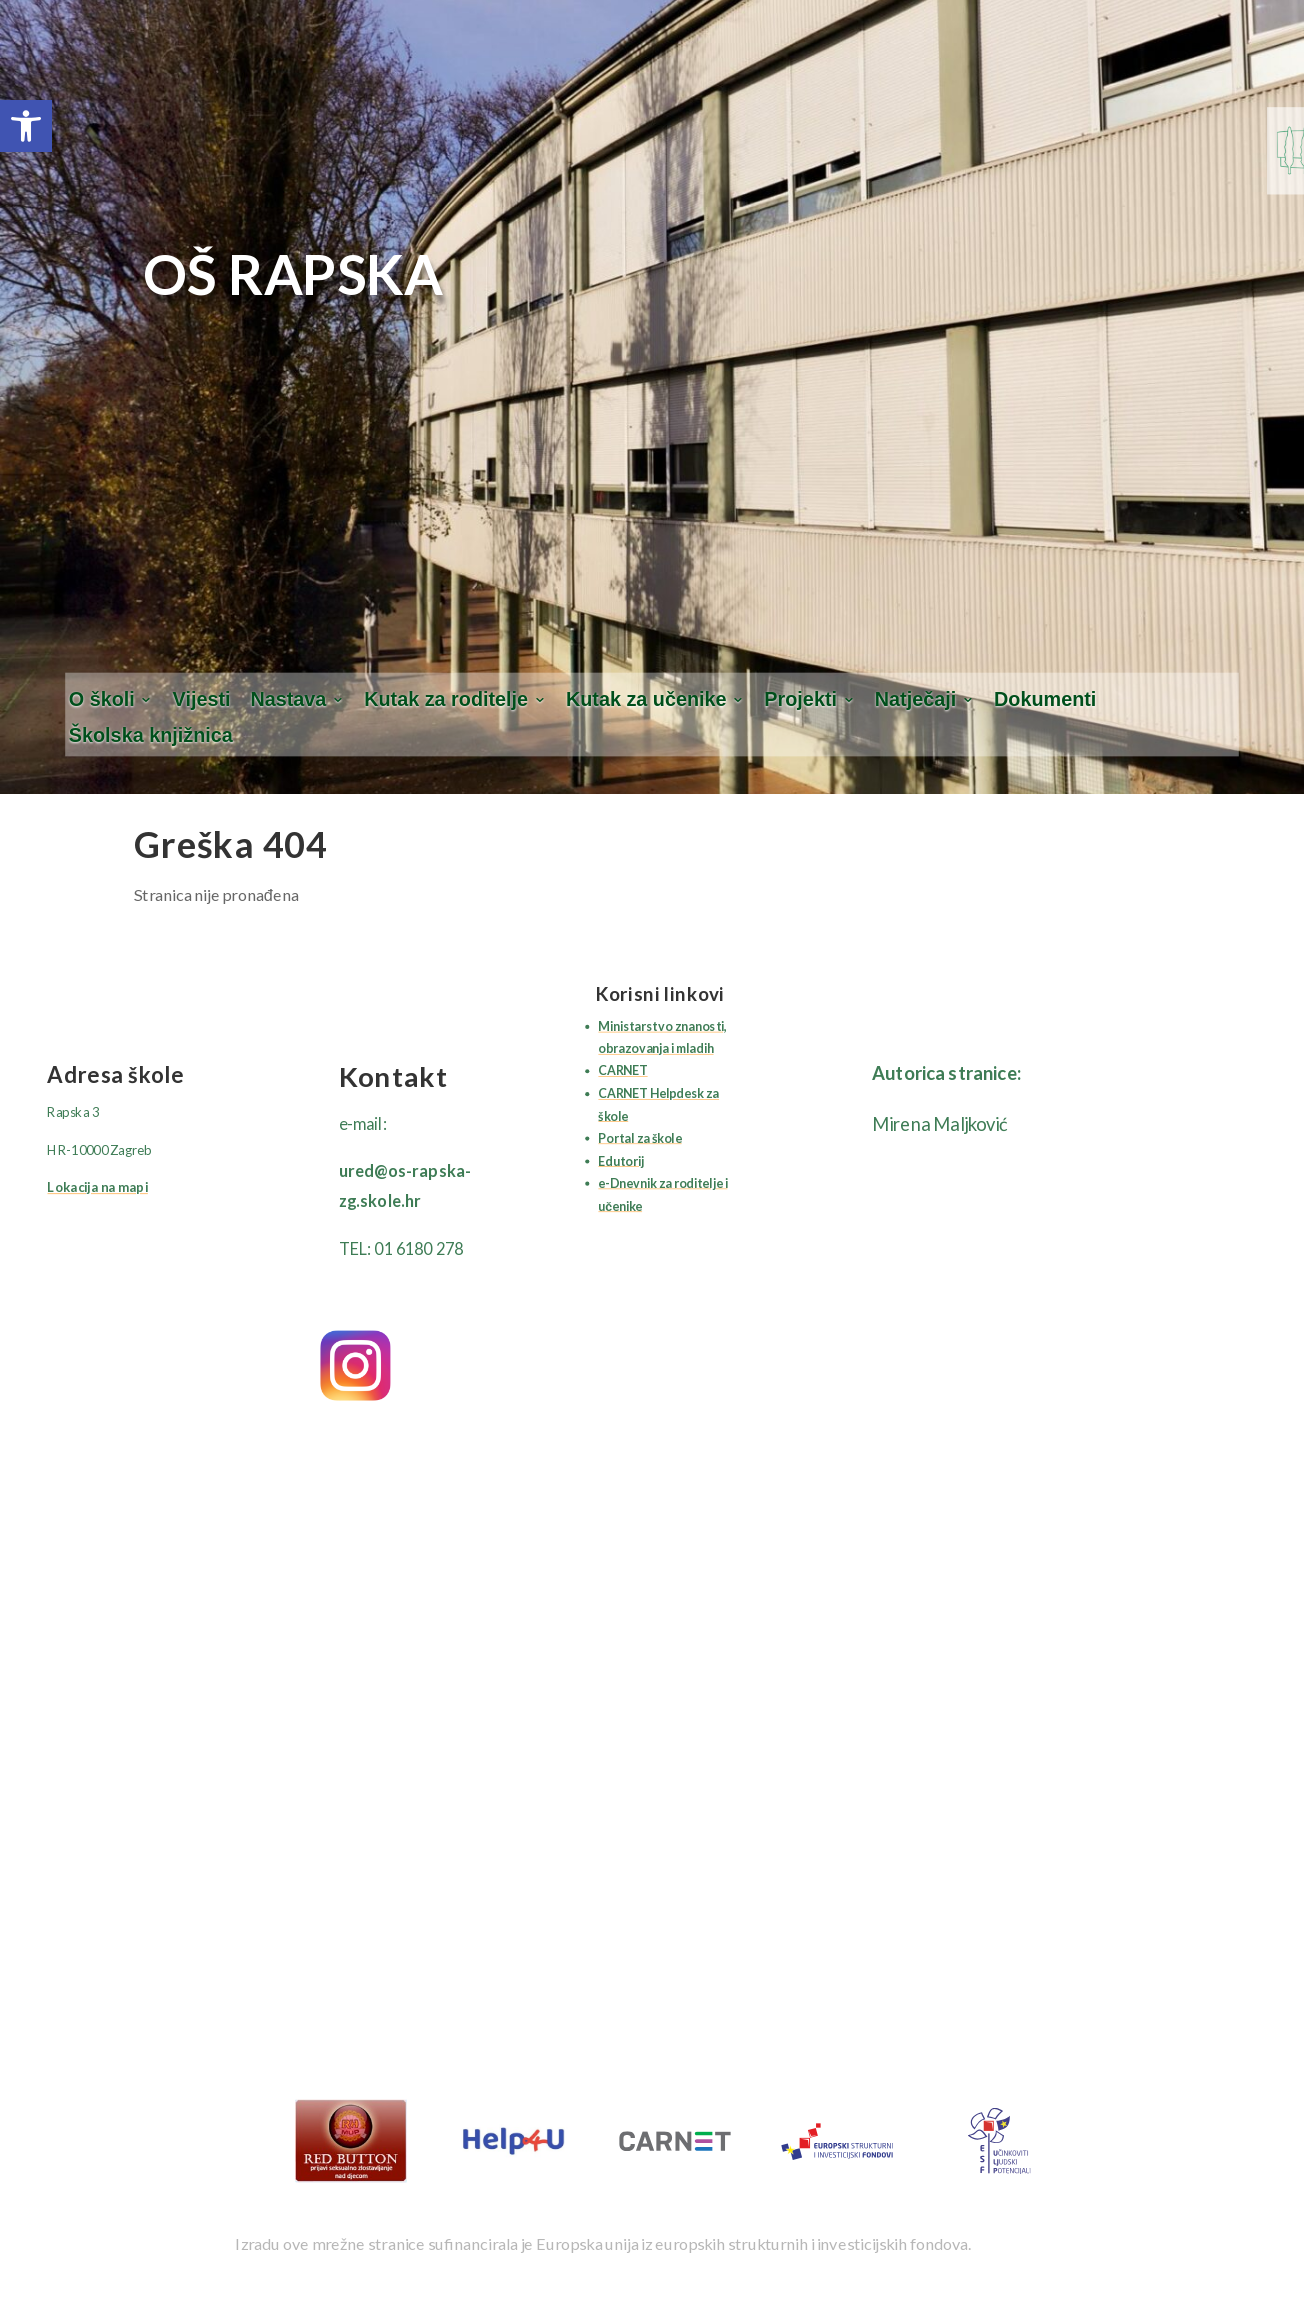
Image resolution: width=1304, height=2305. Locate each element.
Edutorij (620, 1160)
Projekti (800, 699)
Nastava (288, 699)
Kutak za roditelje (446, 699)
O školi (102, 699)
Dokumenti (1045, 699)
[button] (26, 126)
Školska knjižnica (151, 736)
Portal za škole (639, 1137)
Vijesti (202, 699)
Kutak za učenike (646, 699)
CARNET (622, 1070)
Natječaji (915, 699)
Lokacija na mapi (97, 1188)
